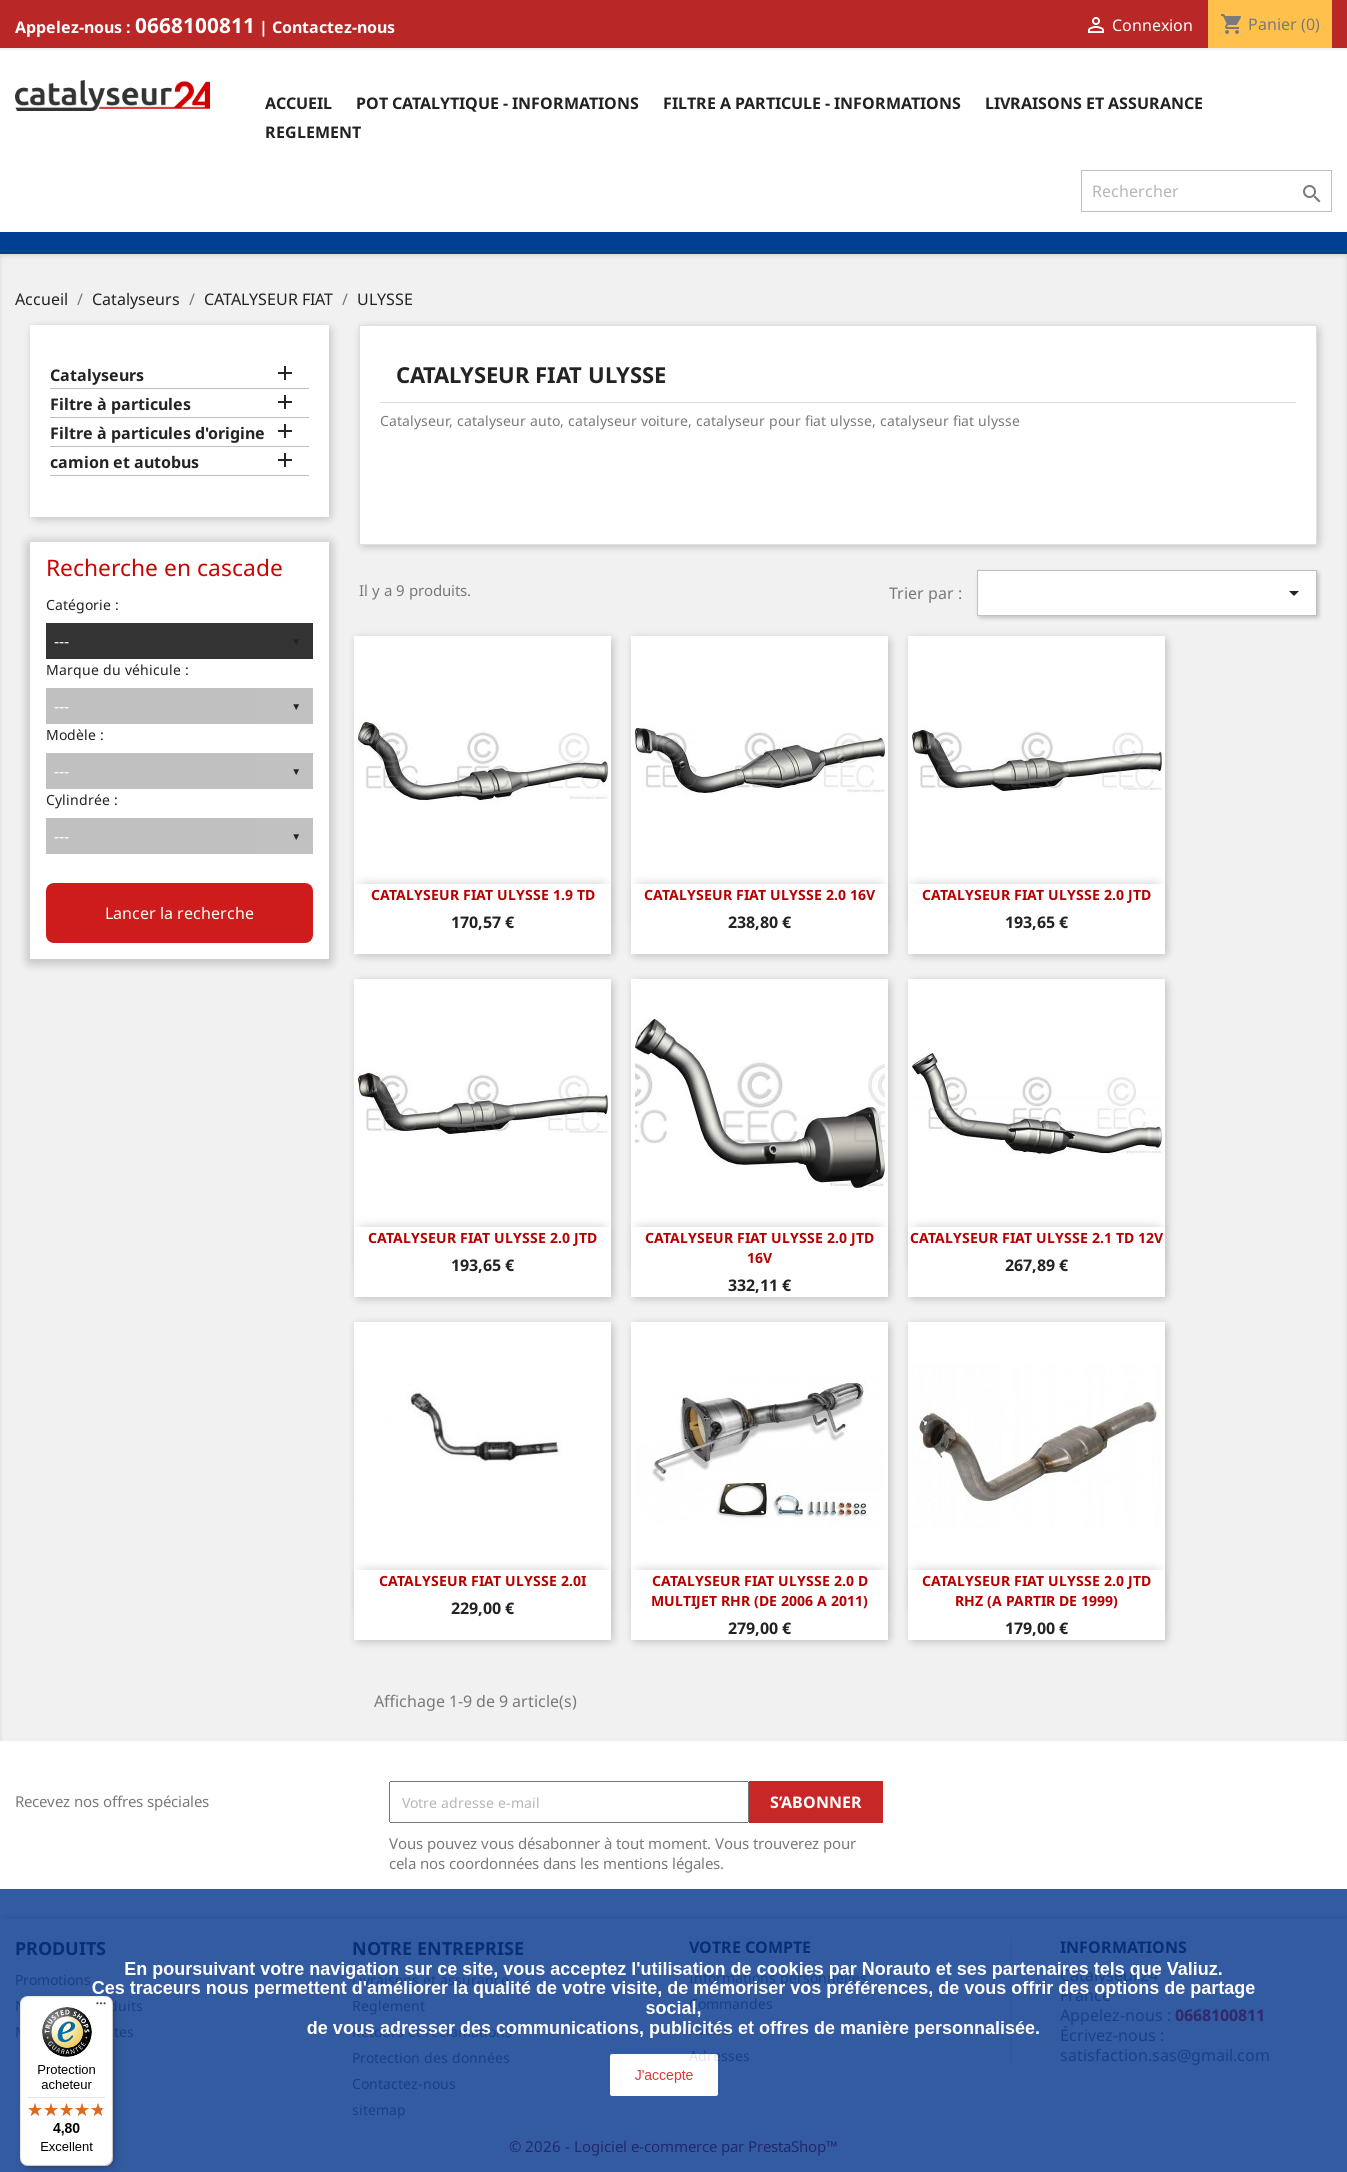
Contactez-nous (333, 27)
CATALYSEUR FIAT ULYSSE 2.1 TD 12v (1036, 1237)
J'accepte (664, 2075)
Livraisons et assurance (1094, 103)
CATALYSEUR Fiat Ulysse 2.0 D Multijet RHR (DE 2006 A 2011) (759, 1590)
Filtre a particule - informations (812, 103)
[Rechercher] (1206, 191)
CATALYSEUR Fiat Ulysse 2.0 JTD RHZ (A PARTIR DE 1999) (1036, 1590)
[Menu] (101, 2008)
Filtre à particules (120, 404)
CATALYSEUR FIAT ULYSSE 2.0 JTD (1036, 894)
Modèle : (75, 734)
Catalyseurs (97, 375)
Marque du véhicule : (117, 669)
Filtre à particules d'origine (157, 433)
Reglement (313, 132)
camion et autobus (124, 462)
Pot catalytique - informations (497, 103)
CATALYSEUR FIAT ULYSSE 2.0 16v (759, 894)
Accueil (298, 103)
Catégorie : (82, 604)
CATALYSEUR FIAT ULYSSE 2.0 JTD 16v (759, 1247)
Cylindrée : (82, 799)
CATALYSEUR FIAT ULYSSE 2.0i (482, 1580)
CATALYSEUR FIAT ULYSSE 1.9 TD (483, 894)
